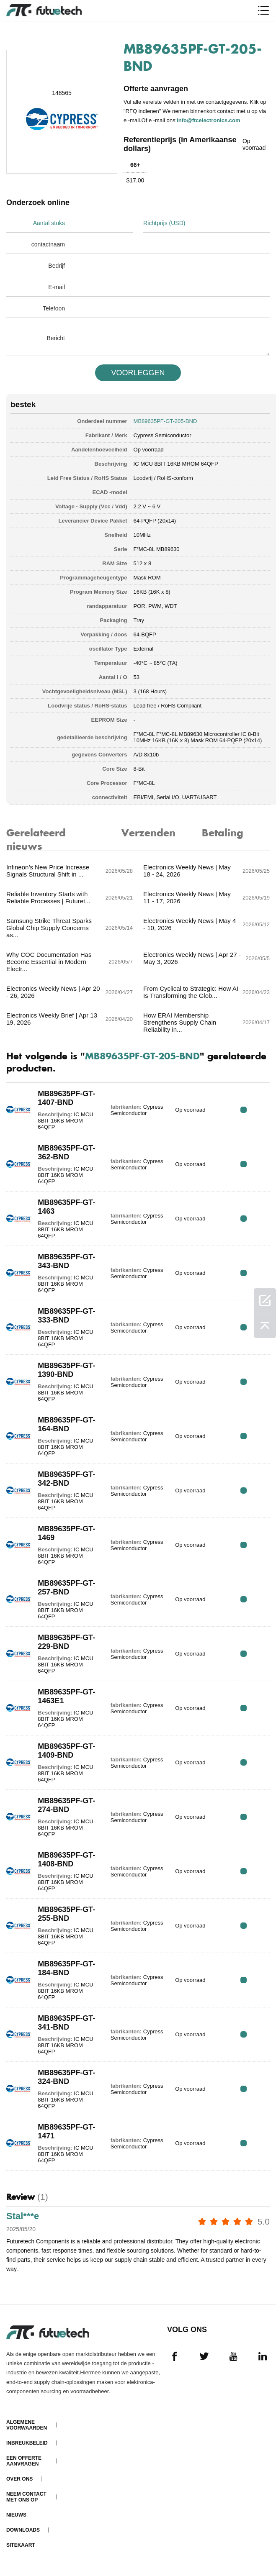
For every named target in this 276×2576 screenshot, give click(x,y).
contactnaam (48, 244)
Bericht (55, 338)
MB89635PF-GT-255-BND (66, 1913)
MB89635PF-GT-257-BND (66, 1587)
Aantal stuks (49, 223)
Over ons (19, 2479)
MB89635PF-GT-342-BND (66, 1478)
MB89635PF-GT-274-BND (66, 1805)
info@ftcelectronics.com (208, 120)
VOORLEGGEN (138, 373)
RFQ (243, 1110)
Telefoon (54, 308)
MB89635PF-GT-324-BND (66, 2077)
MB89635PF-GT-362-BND (66, 1152)
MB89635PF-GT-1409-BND (66, 1750)
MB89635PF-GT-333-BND (66, 1315)
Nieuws (16, 2515)
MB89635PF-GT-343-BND (66, 1261)
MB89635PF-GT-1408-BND (66, 1859)
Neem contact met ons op (26, 2497)
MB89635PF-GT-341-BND (66, 2022)
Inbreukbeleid (27, 2443)
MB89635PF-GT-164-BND (66, 1424)
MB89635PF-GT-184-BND (66, 1968)
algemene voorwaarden (26, 2425)
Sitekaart (20, 2545)
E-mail (56, 287)
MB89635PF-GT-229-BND (66, 1642)
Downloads (23, 2530)
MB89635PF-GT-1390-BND (66, 1370)
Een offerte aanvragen (23, 2461)
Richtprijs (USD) (164, 223)
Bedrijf (56, 265)
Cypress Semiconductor (162, 435)
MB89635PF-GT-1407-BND (66, 1098)
